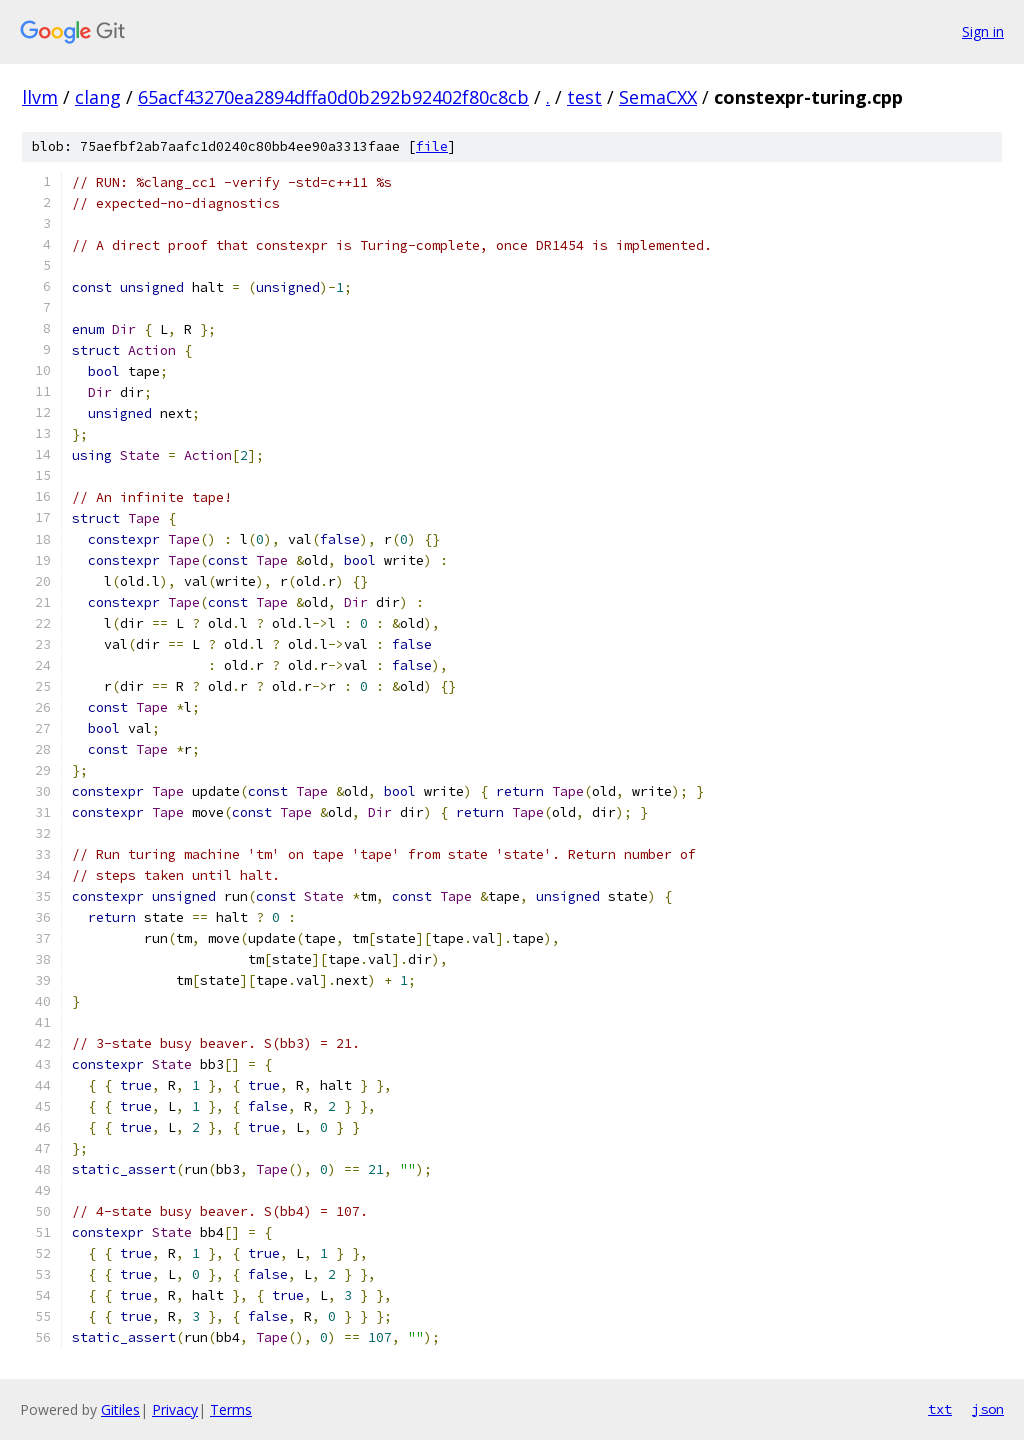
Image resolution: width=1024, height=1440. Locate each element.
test (584, 97)
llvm (40, 97)
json (988, 1409)
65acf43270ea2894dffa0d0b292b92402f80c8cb (333, 97)
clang (98, 97)
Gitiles (120, 1409)
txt (940, 1409)
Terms (231, 1409)
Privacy (175, 1409)
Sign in (983, 31)
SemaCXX (658, 97)
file (432, 146)
